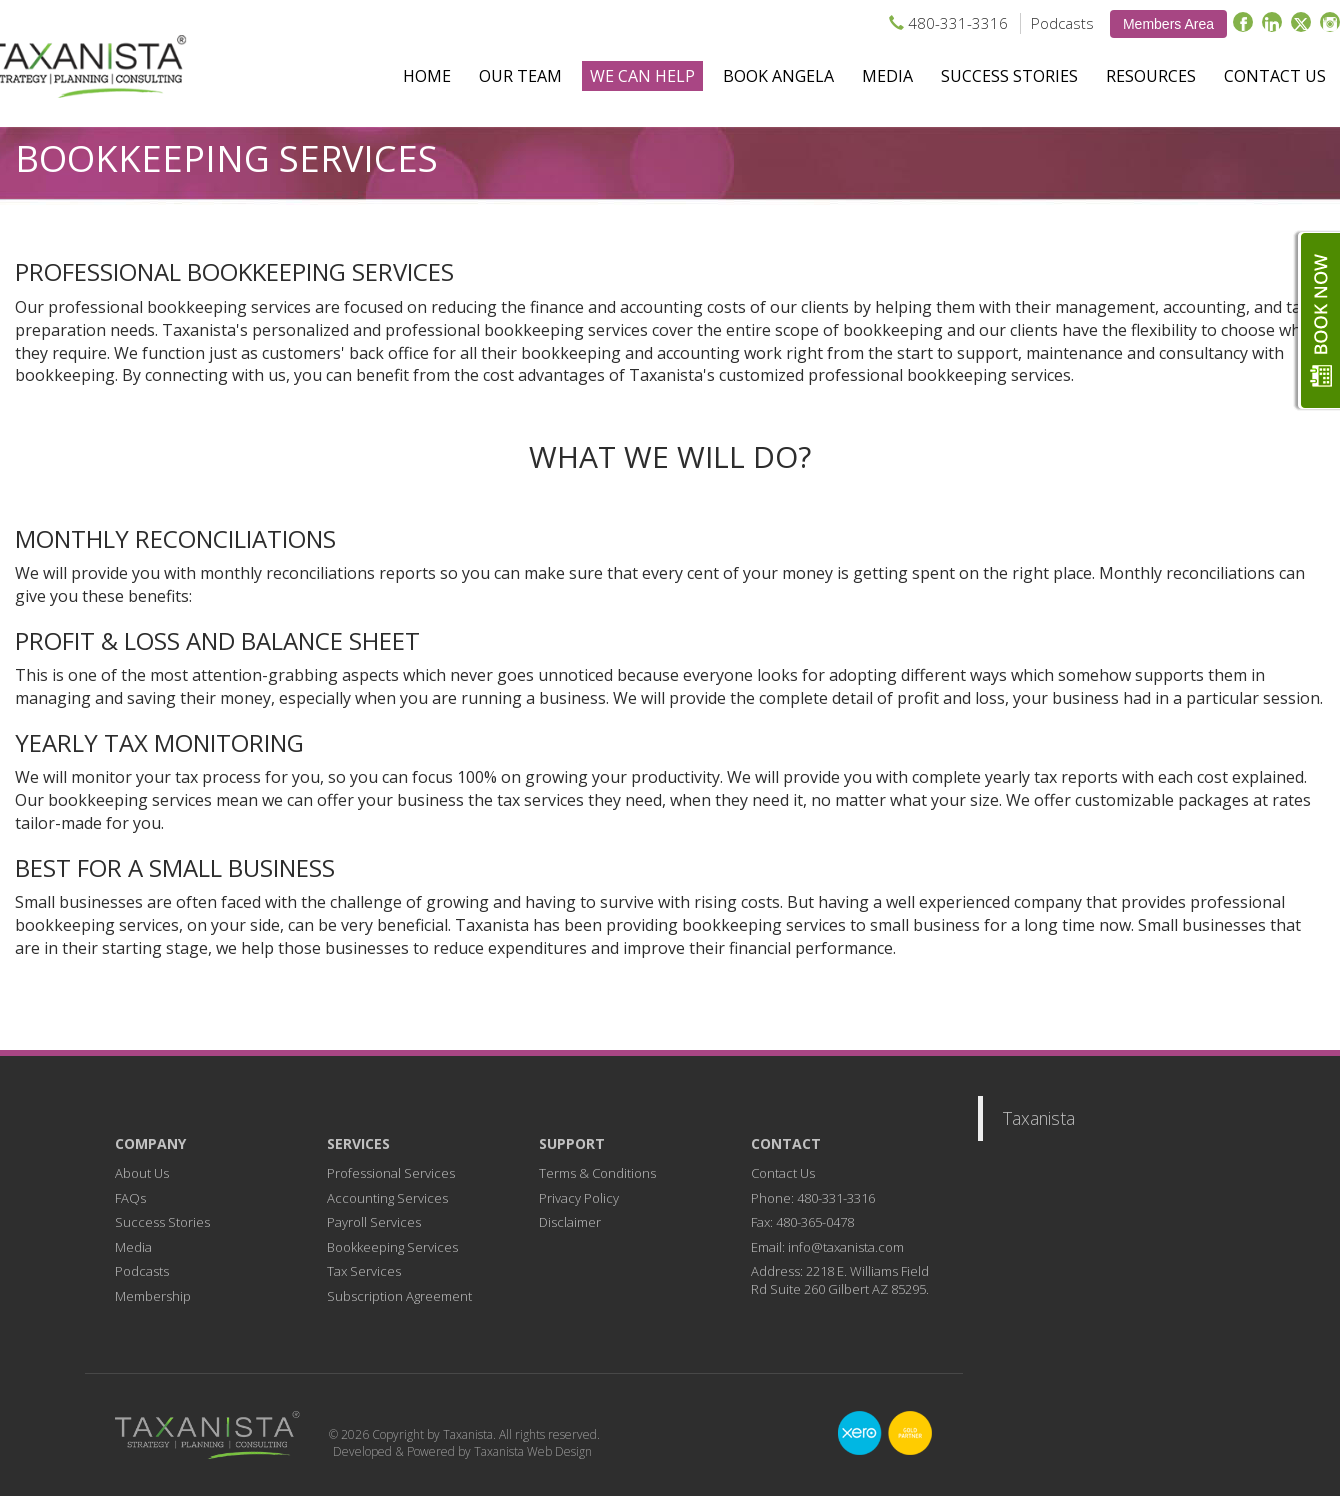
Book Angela (778, 76)
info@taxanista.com (846, 1247)
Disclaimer (570, 1222)
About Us (142, 1173)
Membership (153, 1296)
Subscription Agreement (399, 1296)
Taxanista (1039, 1118)
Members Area (1168, 24)
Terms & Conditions (597, 1173)
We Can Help (642, 76)
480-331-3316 (958, 23)
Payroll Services (374, 1222)
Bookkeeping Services (392, 1247)
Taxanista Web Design (533, 1451)
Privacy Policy (579, 1198)
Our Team (520, 76)
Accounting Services (387, 1198)
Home (427, 76)
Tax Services (364, 1271)
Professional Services (391, 1173)
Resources (1151, 76)
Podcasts (1062, 23)
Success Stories (1009, 76)
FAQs (130, 1198)
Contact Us (1275, 76)
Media (887, 76)
